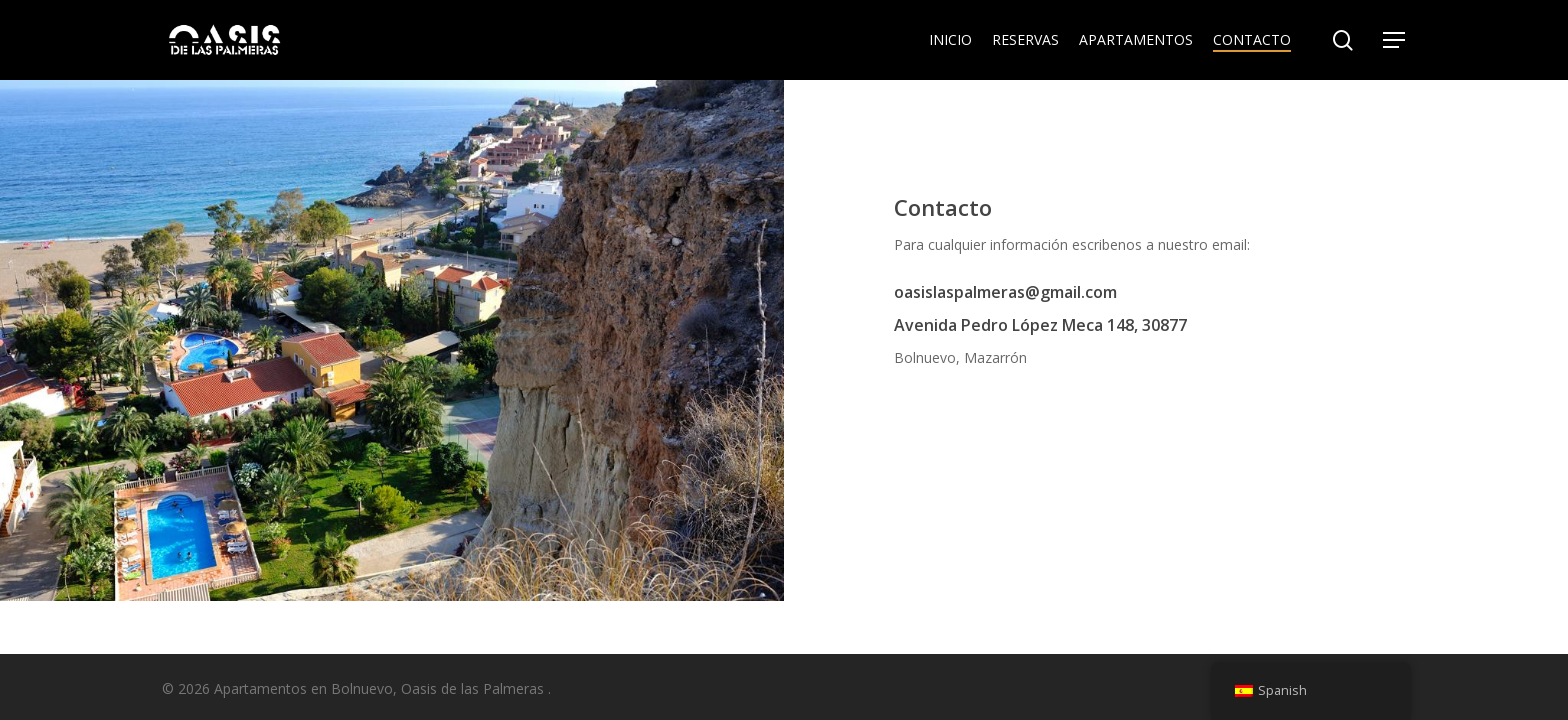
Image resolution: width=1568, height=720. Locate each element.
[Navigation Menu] (1395, 40)
